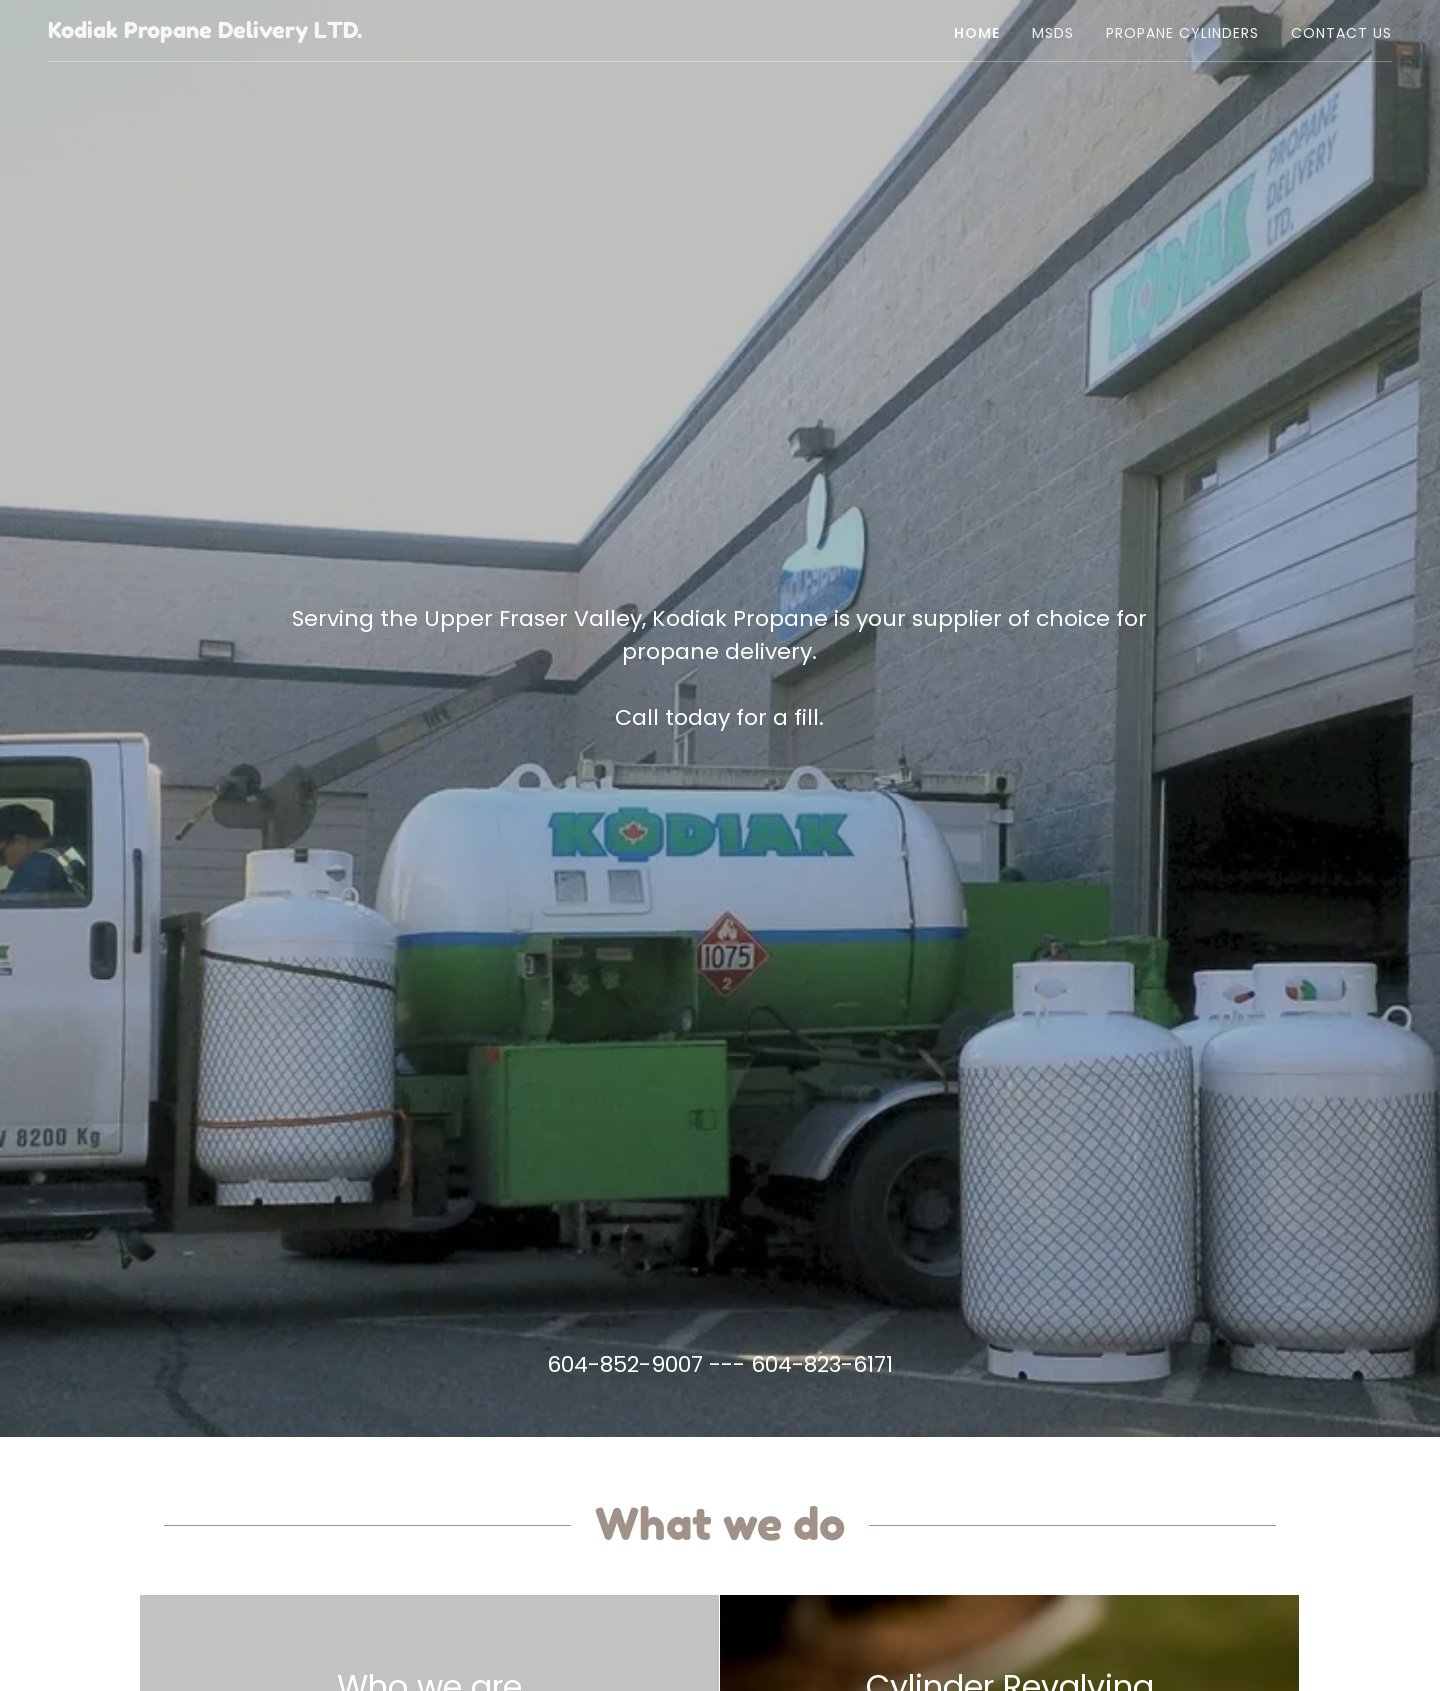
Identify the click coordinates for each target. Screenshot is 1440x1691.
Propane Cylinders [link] (1182, 33)
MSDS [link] (1053, 33)
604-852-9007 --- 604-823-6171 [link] (720, 1364)
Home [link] (977, 33)
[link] (205, 32)
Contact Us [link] (1341, 33)
